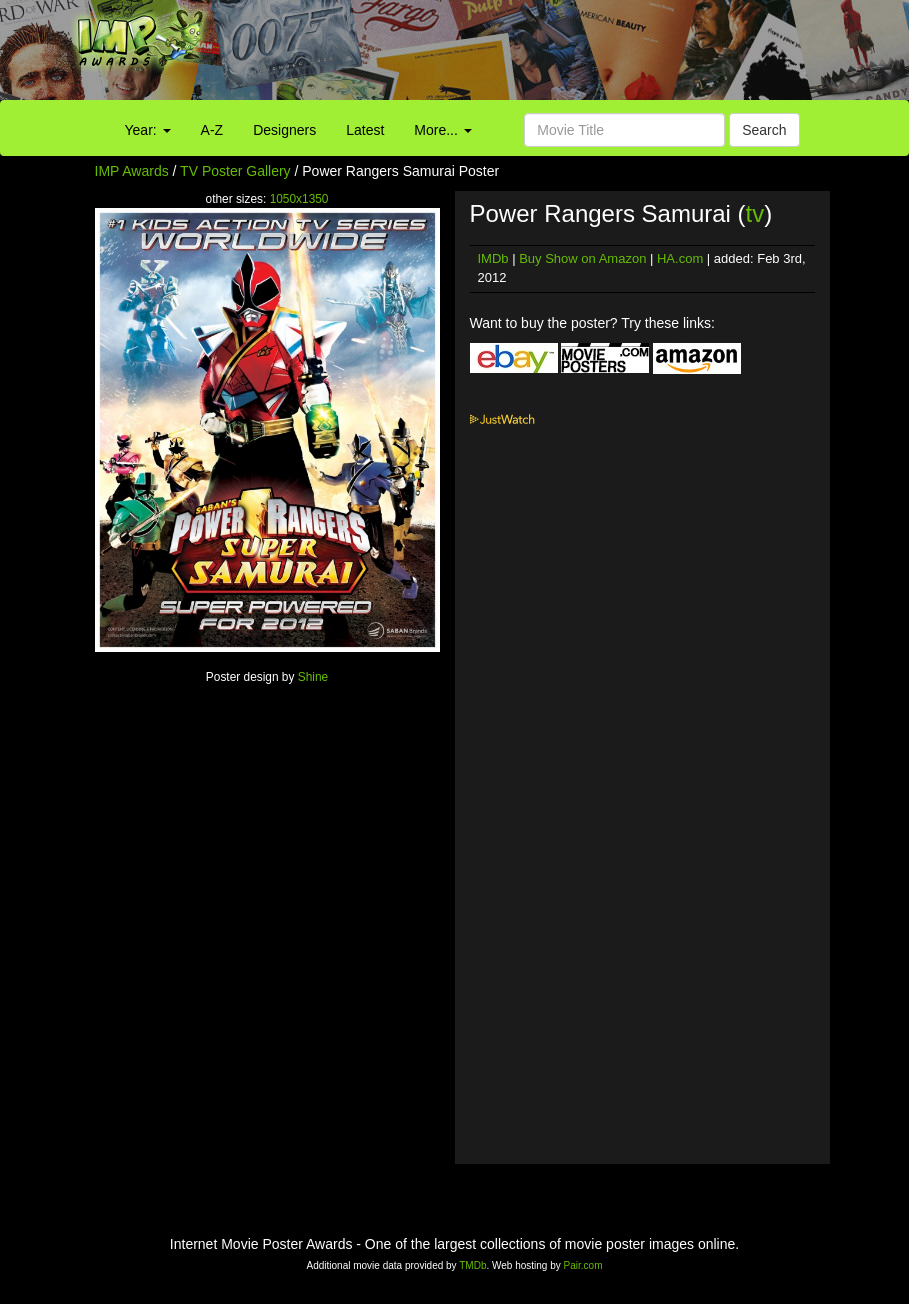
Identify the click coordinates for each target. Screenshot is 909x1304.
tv (755, 213)
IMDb (493, 258)
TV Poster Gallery (235, 171)
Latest (365, 130)
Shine (313, 677)
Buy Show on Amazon (582, 258)
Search (764, 130)
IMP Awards (132, 171)
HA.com (680, 258)
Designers (284, 130)
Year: (148, 130)
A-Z (212, 130)
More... (442, 130)
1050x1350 (299, 199)
